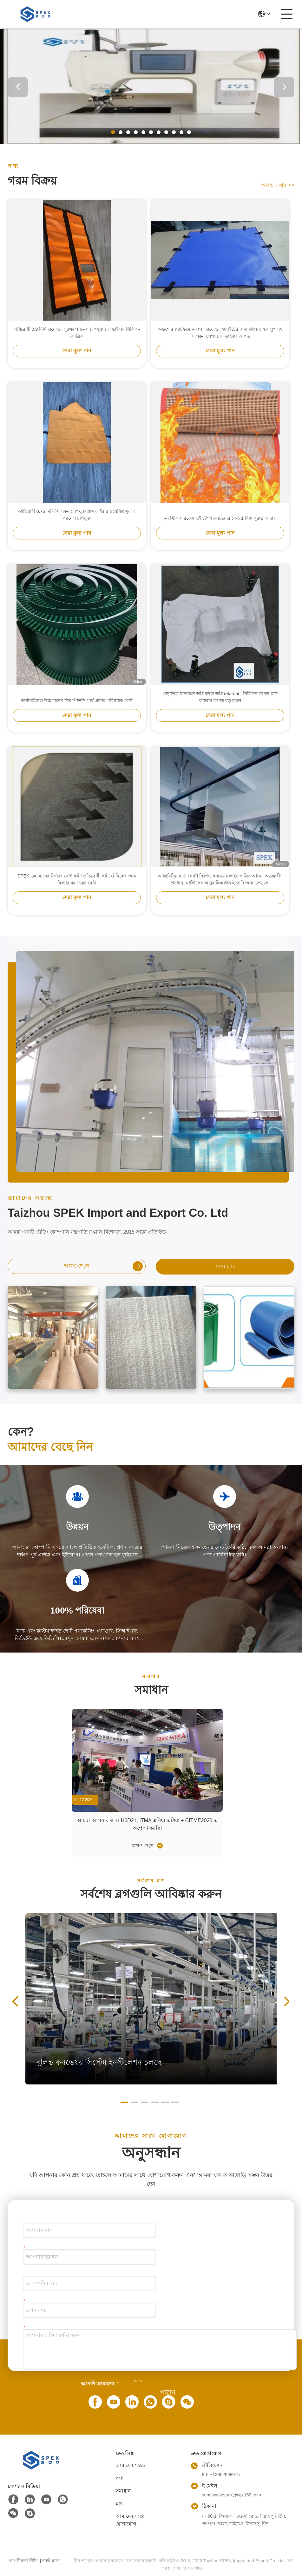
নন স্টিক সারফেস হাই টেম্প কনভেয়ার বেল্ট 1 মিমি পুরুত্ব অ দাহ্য (220, 518)
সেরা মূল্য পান (76, 350)
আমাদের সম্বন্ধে (131, 2465)
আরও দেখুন (277, 185)
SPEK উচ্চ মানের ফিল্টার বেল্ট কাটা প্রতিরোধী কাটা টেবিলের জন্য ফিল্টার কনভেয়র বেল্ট (76, 879)
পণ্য (119, 2478)
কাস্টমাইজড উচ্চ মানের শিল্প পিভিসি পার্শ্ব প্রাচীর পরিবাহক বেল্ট (77, 700)
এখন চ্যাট (225, 1266)
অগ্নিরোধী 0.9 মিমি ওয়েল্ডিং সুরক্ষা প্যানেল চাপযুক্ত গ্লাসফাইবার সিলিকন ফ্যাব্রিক (77, 333)
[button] (113, 132)
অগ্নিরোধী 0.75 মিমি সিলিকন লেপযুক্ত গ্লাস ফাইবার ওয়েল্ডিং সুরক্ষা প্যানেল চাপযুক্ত (76, 515)
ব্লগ (118, 2503)
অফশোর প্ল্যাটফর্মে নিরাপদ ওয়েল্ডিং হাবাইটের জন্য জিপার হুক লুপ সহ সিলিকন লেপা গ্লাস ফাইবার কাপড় (220, 333)
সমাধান (123, 2491)
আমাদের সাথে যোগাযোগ (130, 2520)
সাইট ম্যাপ (51, 2560)
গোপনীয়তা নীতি (23, 2560)
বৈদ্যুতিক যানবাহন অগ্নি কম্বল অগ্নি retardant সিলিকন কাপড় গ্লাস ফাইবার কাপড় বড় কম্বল (220, 697)
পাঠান (167, 2392)
